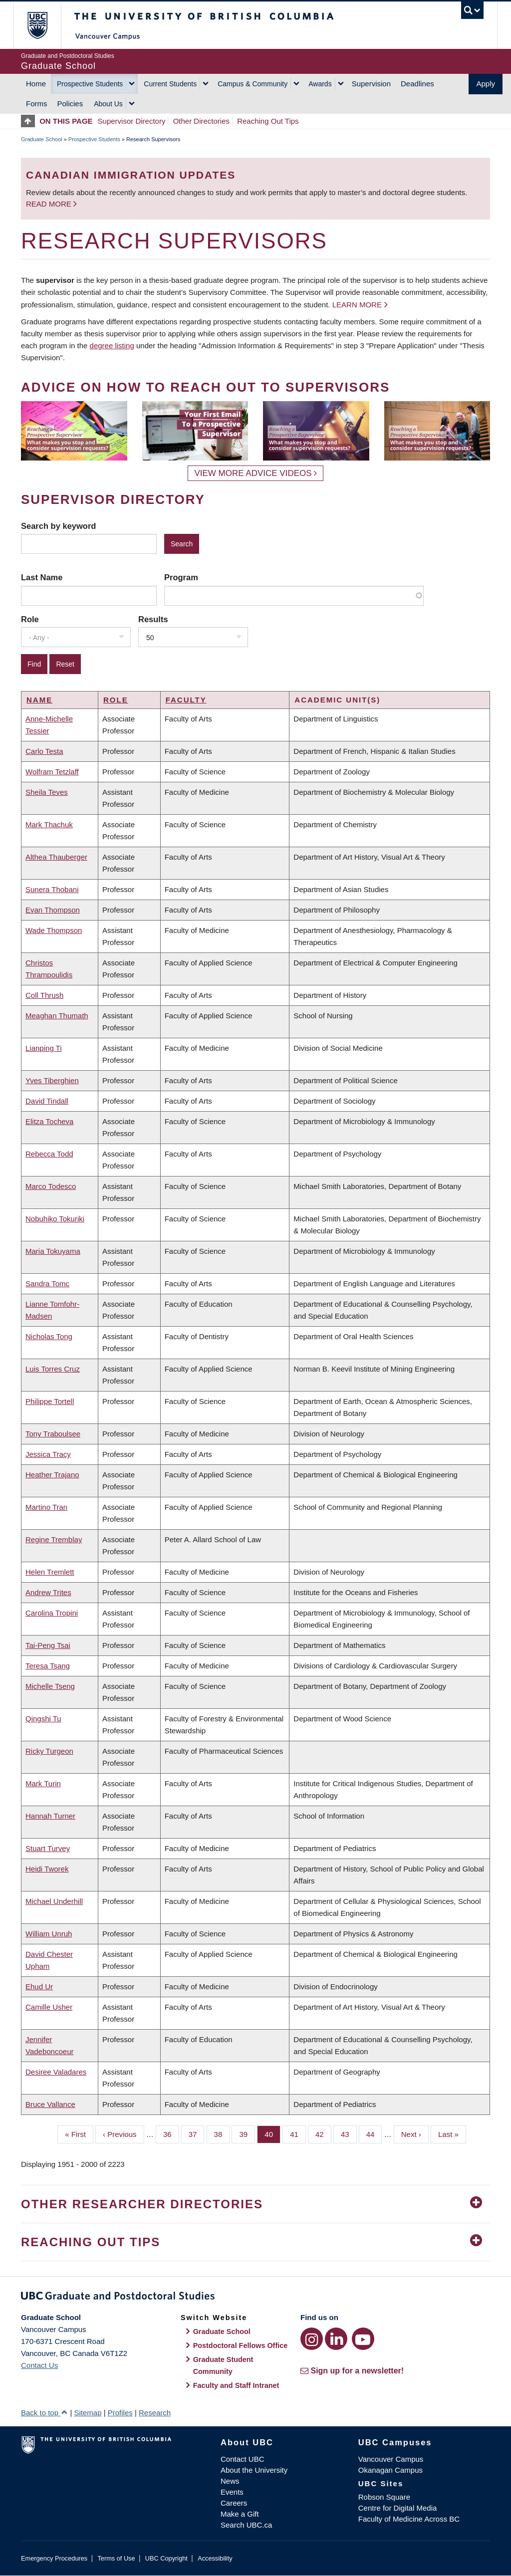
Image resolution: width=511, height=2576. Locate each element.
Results (153, 619)
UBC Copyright (166, 2558)
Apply (485, 83)
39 (247, 2133)
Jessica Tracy (48, 1454)
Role (30, 619)
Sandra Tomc (47, 1283)
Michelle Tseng (50, 1686)
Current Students (170, 84)
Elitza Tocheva (49, 1121)
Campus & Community (252, 84)
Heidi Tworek (46, 1869)
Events (232, 2492)
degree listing (112, 345)
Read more (49, 204)
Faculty (186, 700)
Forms (36, 103)
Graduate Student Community (223, 2365)
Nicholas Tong (48, 1336)
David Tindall (46, 1101)
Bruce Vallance (50, 2104)
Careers (234, 2503)
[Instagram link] (311, 2339)
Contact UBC (242, 2459)
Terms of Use (116, 2558)
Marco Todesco (50, 1186)
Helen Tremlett (49, 1572)
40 (272, 2133)
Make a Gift (240, 2514)
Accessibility (215, 2558)
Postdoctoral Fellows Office (240, 2345)
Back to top (44, 2412)
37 (197, 2133)
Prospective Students (90, 84)
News (230, 2481)
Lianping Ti (43, 1048)
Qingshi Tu (43, 1718)
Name (39, 700)
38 (222, 2133)
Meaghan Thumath (56, 1015)
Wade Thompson (53, 930)
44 (374, 2133)
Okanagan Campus (390, 2470)
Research (155, 2412)
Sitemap (87, 2412)
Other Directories (201, 121)
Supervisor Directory (132, 121)
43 (349, 2133)
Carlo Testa (44, 751)
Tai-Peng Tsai (47, 1645)
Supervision (371, 83)
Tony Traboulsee (52, 1433)
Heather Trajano (52, 1474)
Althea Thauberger (56, 857)
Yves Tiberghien (52, 1080)
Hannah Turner (50, 1816)
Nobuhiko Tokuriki (54, 1218)
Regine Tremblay (53, 1539)
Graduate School (41, 139)
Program (181, 577)
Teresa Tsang (47, 1665)
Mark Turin (43, 1783)
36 (171, 2133)
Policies (70, 103)
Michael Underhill (54, 1901)
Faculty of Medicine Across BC (409, 2519)
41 (298, 2133)
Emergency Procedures (54, 2558)
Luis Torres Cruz (52, 1369)
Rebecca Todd (49, 1154)
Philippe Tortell (49, 1401)
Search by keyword (58, 525)
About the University (254, 2470)
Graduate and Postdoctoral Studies (255, 2298)
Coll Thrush (44, 995)
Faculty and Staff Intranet (236, 2385)
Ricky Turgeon (49, 1751)
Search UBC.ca (246, 2525)
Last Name (41, 577)
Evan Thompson (52, 910)
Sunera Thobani (51, 889)
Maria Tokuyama (52, 1251)
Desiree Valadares (55, 2072)
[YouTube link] (363, 2339)
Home (36, 83)
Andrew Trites (48, 1592)
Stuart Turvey (47, 1848)
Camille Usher (48, 2007)
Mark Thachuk (49, 824)
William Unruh (48, 1933)
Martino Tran (46, 1507)
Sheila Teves (46, 792)
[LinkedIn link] (336, 2339)
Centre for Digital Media (397, 2508)
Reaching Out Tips (267, 121)
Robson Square (384, 2497)
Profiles (120, 2412)
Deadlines (417, 83)
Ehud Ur (39, 1986)
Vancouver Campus (391, 2459)
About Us (108, 104)
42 (323, 2133)
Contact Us (39, 2365)
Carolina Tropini (51, 1613)
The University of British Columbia (44, 25)
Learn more (357, 304)
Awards (319, 84)
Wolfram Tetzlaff (52, 771)
